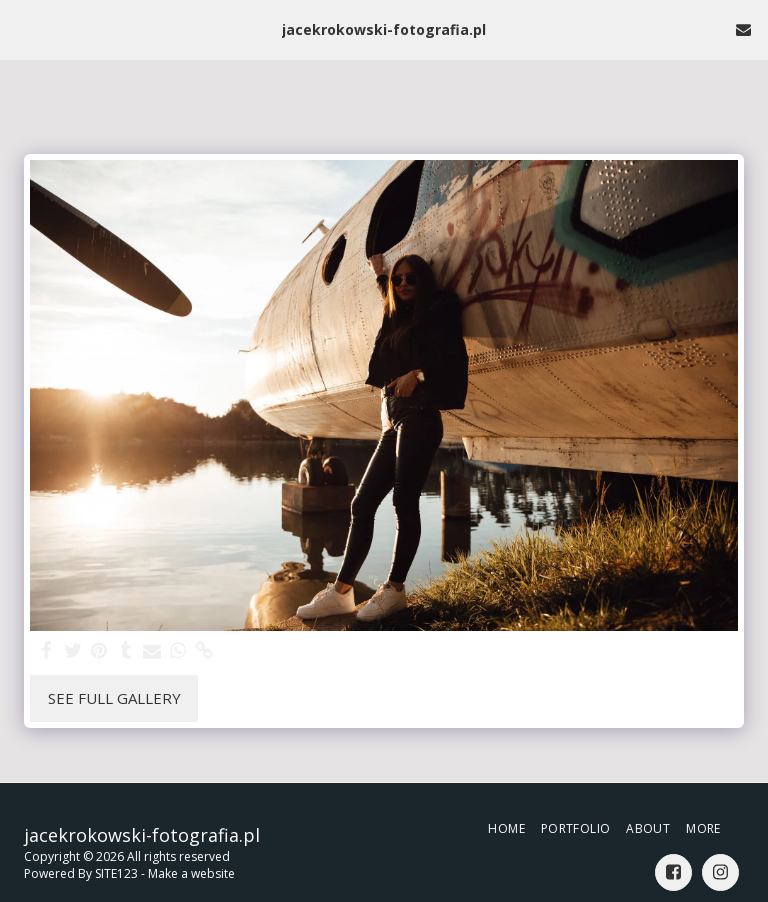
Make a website (191, 873)
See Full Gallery (114, 698)
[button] (22, 28)
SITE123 (116, 873)
